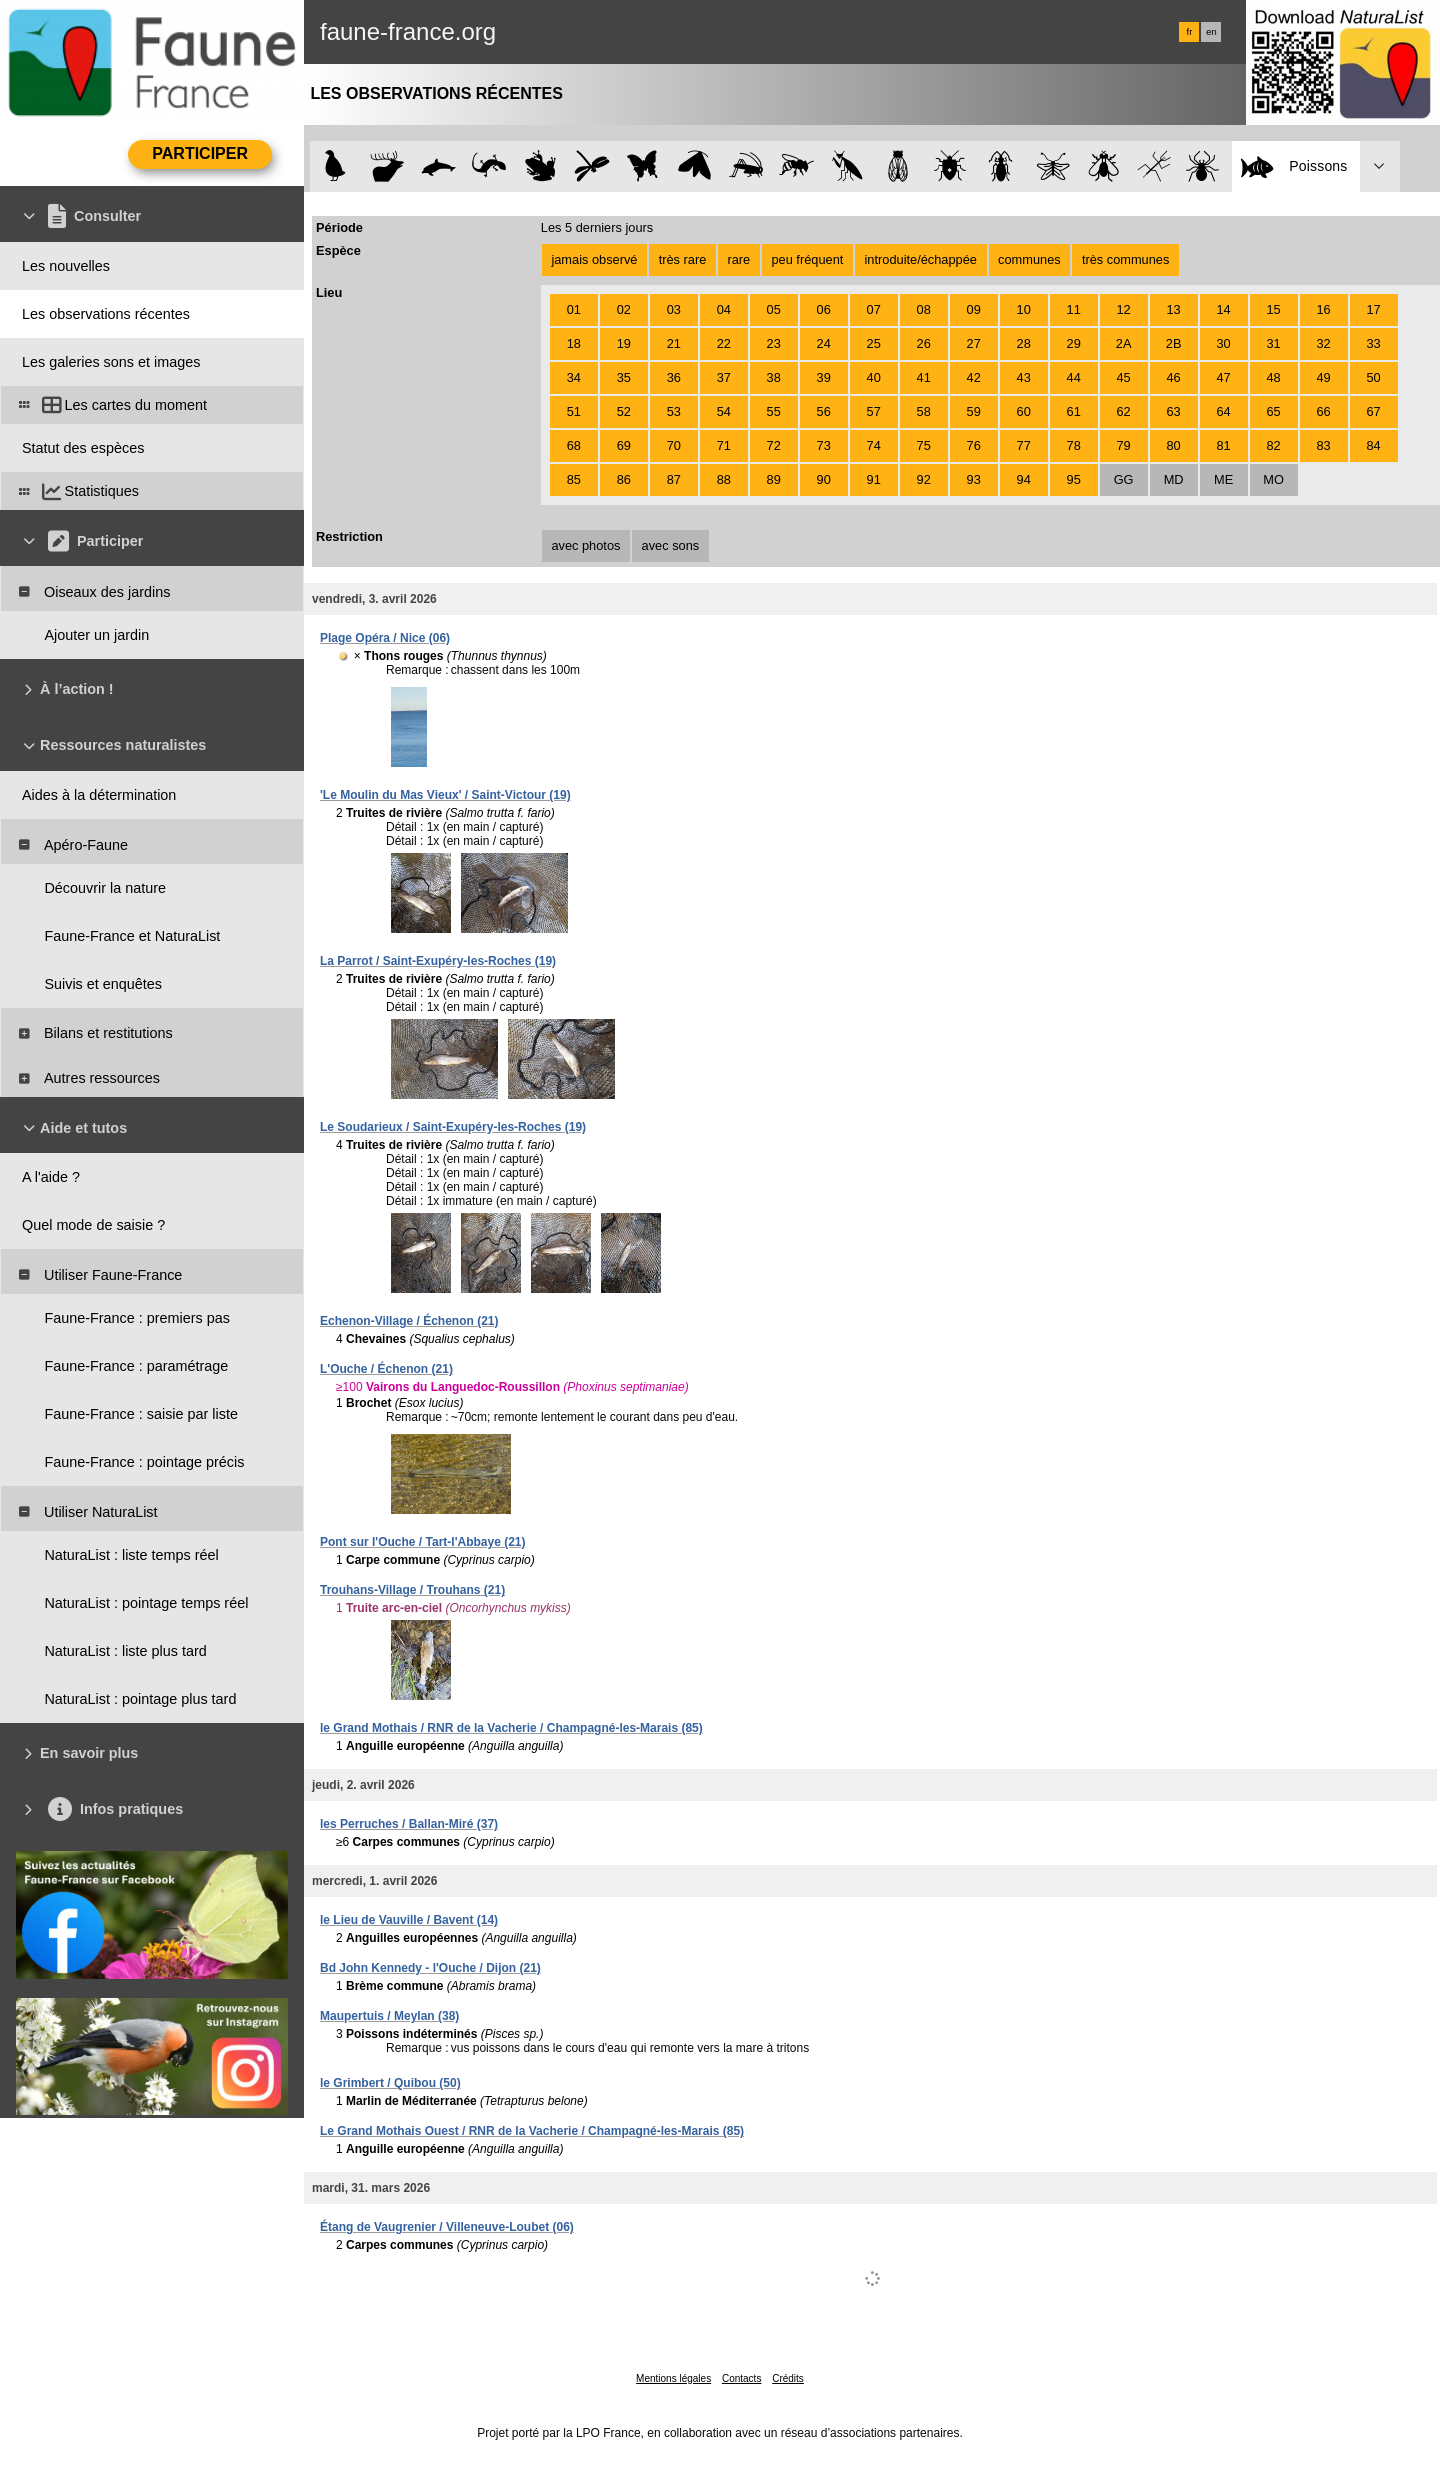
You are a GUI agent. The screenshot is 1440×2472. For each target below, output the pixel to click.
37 (724, 377)
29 (1074, 343)
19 (624, 343)
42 (974, 377)
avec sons (671, 545)
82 (1273, 445)
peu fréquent (807, 259)
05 (774, 309)
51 (574, 411)
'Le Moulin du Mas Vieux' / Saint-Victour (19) (445, 795)
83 (1323, 445)
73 (824, 445)
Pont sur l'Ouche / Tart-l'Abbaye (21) (423, 1542)
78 (1074, 445)
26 (924, 343)
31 (1273, 343)
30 (1223, 343)
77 (1024, 445)
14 (1223, 309)
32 (1323, 343)
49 (1323, 377)
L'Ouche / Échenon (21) (386, 1369)
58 (924, 411)
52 (624, 411)
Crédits (788, 2378)
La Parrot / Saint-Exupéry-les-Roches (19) (438, 961)
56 (824, 411)
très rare (683, 259)
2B (1174, 343)
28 (1024, 343)
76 (974, 445)
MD (1174, 479)
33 (1373, 343)
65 (1273, 411)
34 (574, 377)
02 (624, 309)
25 (874, 343)
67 (1373, 411)
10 (1024, 309)
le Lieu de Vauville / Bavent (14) (409, 1920)
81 (1223, 445)
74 (874, 445)
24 (824, 343)
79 (1124, 445)
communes (1029, 259)
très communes (1125, 259)
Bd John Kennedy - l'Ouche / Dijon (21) (430, 1968)
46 (1173, 377)
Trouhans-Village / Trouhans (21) (412, 1590)
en (1211, 32)
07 (874, 309)
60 (1024, 411)
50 (1373, 377)
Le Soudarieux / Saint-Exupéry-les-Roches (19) (453, 1127)
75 (924, 445)
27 (974, 343)
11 (1074, 309)
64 (1223, 411)
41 (924, 377)
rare (738, 259)
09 (974, 309)
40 (874, 377)
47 (1223, 377)
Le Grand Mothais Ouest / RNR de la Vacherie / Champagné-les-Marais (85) (532, 2131)
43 (1024, 377)
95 (1074, 479)
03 (674, 309)
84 (1373, 445)
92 (924, 479)
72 (774, 445)
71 (724, 445)
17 (1373, 309)
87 (674, 479)
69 (624, 445)
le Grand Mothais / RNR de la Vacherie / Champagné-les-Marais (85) (511, 1728)
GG (1124, 479)
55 (774, 411)
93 (974, 479)
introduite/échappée (921, 259)
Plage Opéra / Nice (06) (385, 638)
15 (1273, 309)
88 (724, 479)
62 (1124, 411)
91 (874, 479)
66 (1323, 411)
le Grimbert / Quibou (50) (390, 2083)
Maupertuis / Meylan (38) (389, 2016)
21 (674, 343)
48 (1273, 377)
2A (1124, 343)
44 (1074, 377)
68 (574, 445)
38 (774, 377)
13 (1173, 309)
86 (624, 479)
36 (674, 377)
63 (1173, 411)
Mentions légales (673, 2378)
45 (1124, 377)
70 (674, 445)
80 (1173, 445)
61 (1074, 411)
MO (1273, 479)
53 (674, 411)
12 (1124, 309)
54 (724, 411)
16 (1323, 309)
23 (774, 343)
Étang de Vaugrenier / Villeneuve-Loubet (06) (447, 2227)
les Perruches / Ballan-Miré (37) (409, 1824)
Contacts (741, 2378)
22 (724, 343)
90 (824, 479)
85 (574, 479)
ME (1223, 479)
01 (574, 309)
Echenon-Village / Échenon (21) (409, 1321)
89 (774, 479)
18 (574, 343)
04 (724, 309)
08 (924, 309)
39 (824, 377)
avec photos (585, 545)
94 (1024, 479)
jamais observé (594, 259)
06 (824, 309)
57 (874, 411)
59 (974, 411)
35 (624, 377)
